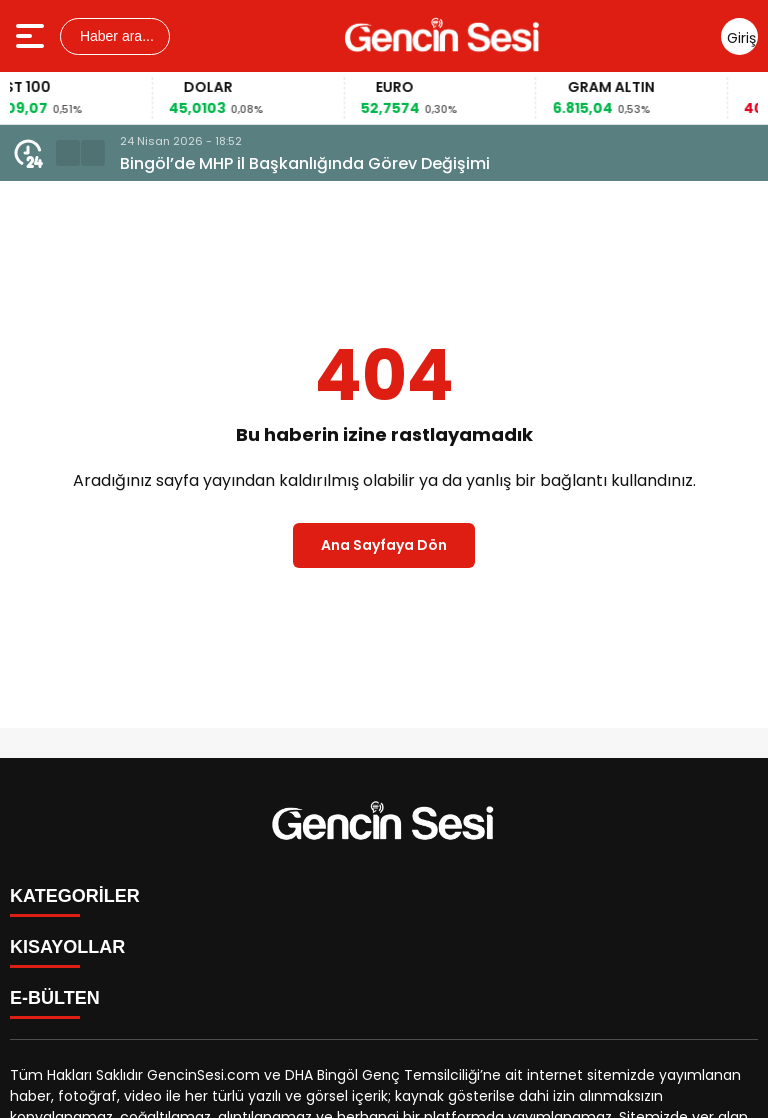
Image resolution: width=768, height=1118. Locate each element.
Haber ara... (115, 36)
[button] (68, 153)
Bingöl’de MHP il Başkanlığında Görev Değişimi (305, 163)
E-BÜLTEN (55, 998)
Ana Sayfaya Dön (384, 545)
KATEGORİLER (75, 896)
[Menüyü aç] (32, 36)
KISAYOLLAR (67, 947)
